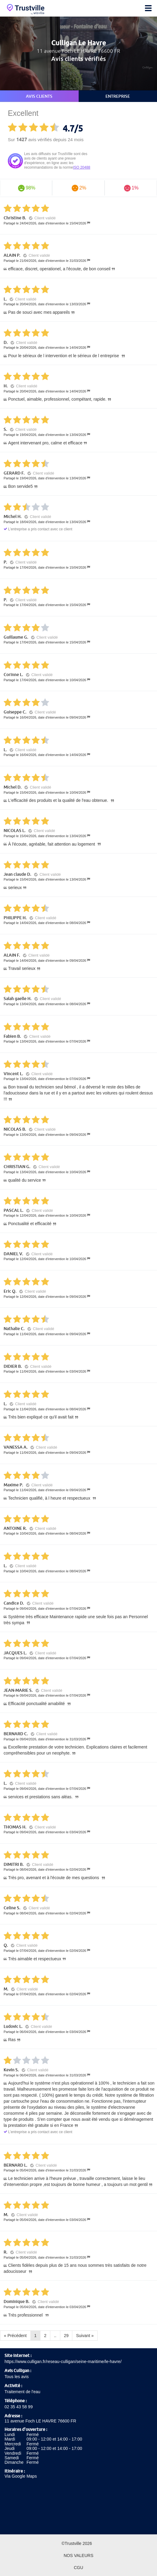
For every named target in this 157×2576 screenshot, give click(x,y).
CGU (78, 2567)
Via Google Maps (21, 2476)
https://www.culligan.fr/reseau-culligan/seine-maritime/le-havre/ (63, 2361)
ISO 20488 (81, 167)
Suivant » (84, 2335)
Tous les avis (17, 2376)
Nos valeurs (78, 2555)
